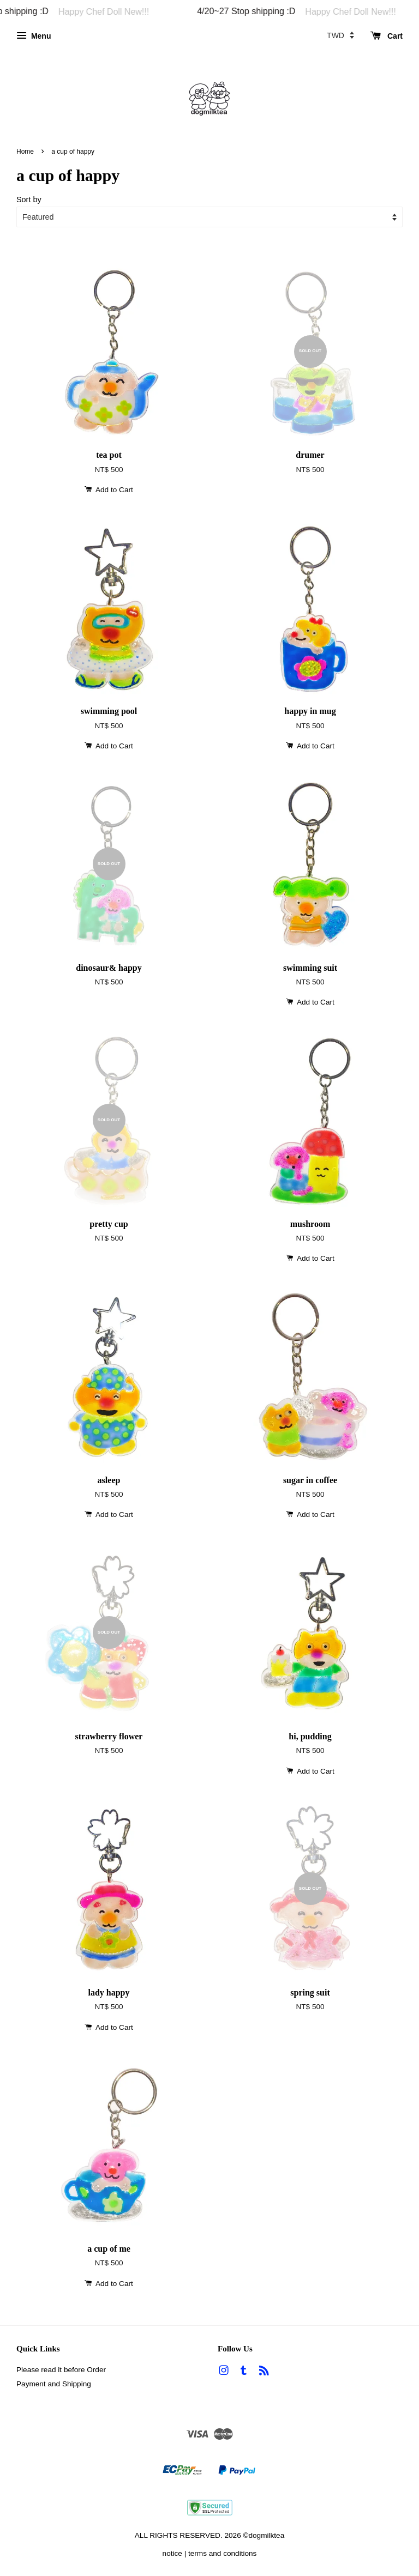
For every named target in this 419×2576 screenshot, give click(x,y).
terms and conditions (222, 2553)
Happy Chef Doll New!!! (119, 11)
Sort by (28, 199)
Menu (33, 36)
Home (25, 151)
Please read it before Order (61, 2370)
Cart (386, 36)
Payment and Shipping (53, 2384)
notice (172, 2553)
